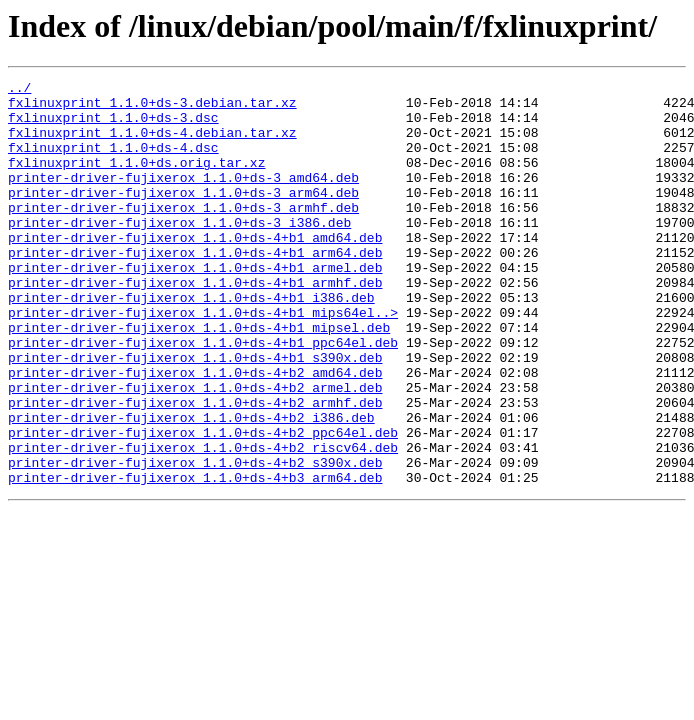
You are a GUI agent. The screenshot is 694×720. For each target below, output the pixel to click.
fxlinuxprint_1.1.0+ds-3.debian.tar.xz (152, 108)
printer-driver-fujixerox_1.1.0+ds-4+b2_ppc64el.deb (203, 504)
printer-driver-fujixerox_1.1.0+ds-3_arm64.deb (183, 216)
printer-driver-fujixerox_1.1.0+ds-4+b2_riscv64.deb (203, 522)
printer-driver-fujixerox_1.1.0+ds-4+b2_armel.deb (195, 450)
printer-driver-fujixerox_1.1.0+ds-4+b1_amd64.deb (195, 270)
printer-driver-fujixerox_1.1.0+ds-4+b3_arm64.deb (195, 558)
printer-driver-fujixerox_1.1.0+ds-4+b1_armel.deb (195, 306)
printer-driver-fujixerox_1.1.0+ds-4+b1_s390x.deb (195, 414)
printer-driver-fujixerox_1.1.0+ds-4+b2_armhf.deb (195, 468)
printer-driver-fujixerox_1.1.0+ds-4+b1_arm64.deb (195, 288)
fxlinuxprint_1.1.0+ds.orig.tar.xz (136, 180)
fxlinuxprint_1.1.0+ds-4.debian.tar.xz (152, 144)
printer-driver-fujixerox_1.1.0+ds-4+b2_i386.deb (191, 486)
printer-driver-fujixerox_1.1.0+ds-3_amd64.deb (183, 198)
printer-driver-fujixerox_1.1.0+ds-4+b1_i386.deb (191, 342)
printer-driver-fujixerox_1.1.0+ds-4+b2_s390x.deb (195, 540)
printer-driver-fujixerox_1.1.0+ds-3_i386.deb (179, 252)
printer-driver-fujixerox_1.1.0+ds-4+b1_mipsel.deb (199, 378)
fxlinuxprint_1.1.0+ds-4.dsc (113, 162)
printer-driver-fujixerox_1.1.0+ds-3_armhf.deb (183, 234)
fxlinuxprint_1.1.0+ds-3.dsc (113, 126)
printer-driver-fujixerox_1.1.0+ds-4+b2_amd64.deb (195, 432)
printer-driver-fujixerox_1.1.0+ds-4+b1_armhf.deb (195, 324)
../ (19, 90)
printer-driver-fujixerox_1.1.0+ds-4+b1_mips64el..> (203, 360)
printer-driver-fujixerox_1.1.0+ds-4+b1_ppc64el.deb (203, 396)
